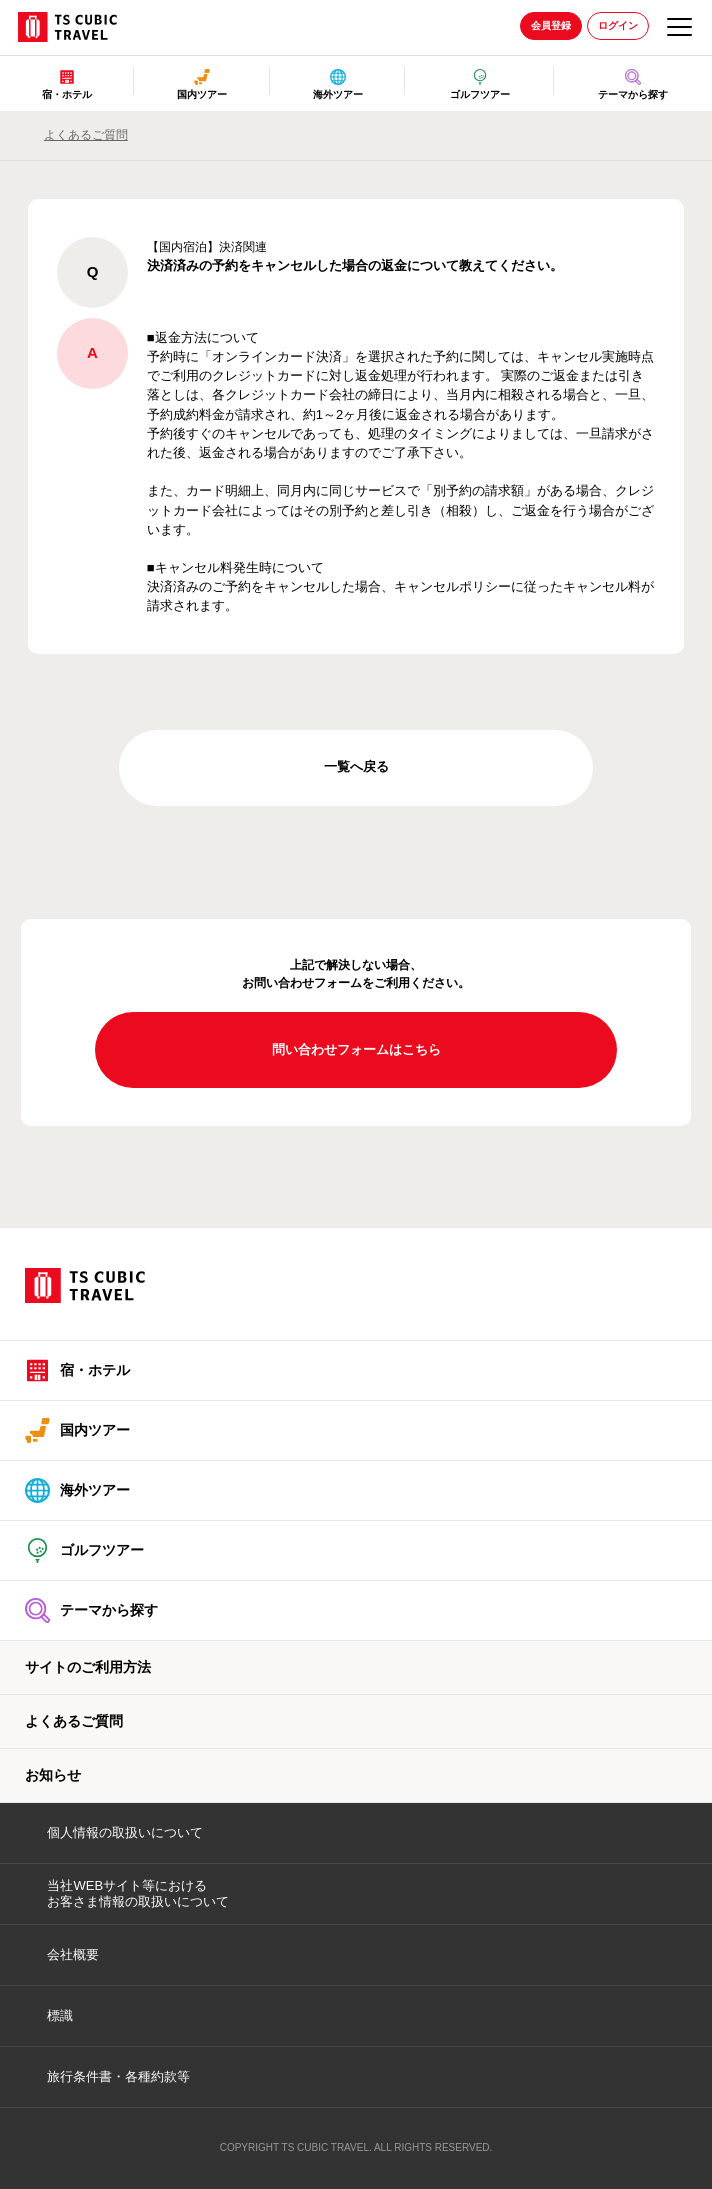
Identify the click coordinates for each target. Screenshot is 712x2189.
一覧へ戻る (356, 767)
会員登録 (551, 25)
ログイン (618, 25)
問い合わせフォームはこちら (356, 1050)
